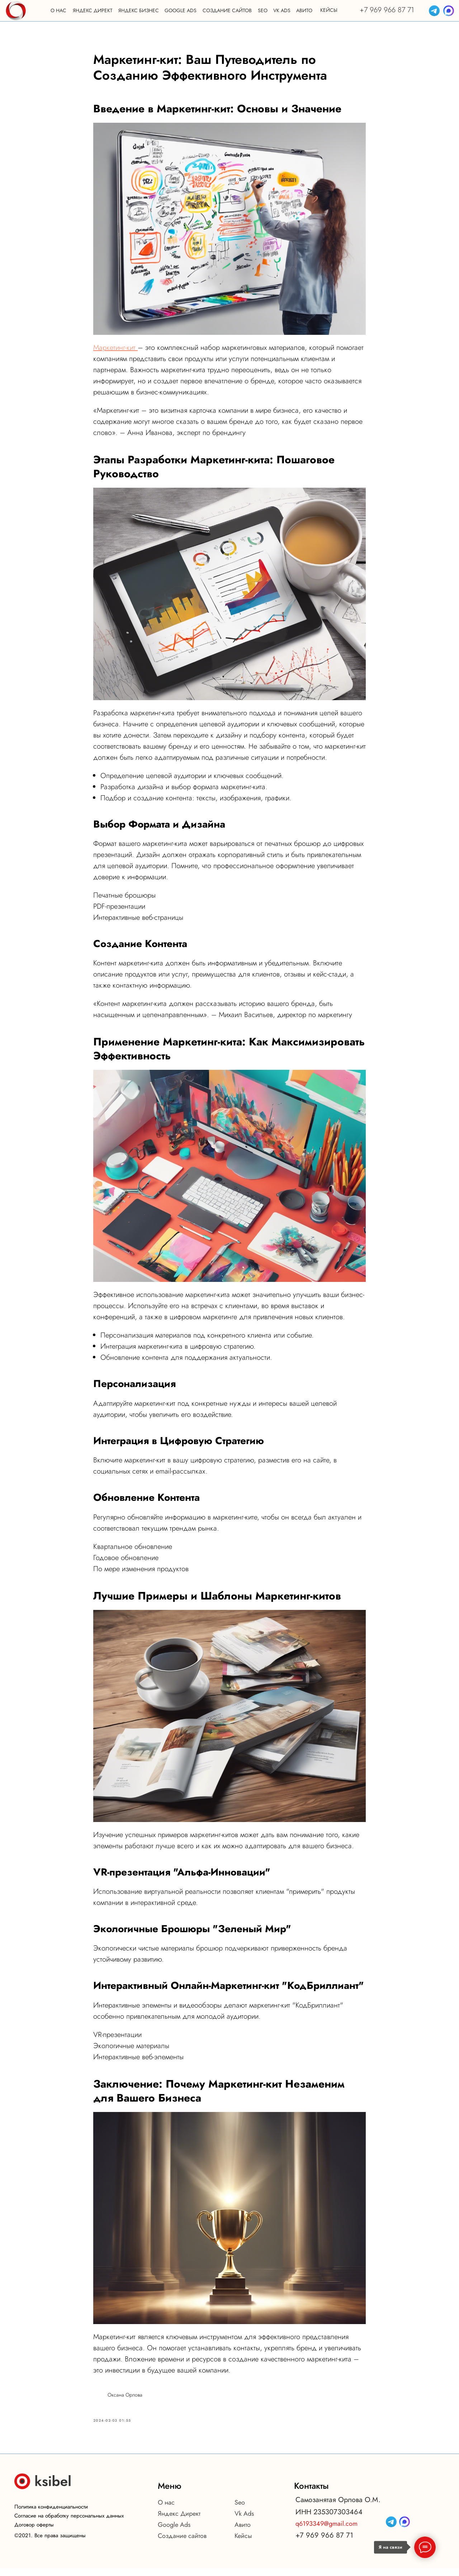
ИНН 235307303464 (329, 2520)
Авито (243, 2532)
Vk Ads (244, 2521)
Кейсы (243, 2543)
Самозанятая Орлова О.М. (337, 2507)
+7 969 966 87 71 (387, 10)
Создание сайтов (182, 2543)
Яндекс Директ (179, 2521)
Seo (240, 2510)
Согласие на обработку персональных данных (69, 2524)
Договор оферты (34, 2533)
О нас (166, 2510)
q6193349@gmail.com (326, 2531)
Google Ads (174, 2532)
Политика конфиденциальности (51, 2515)
